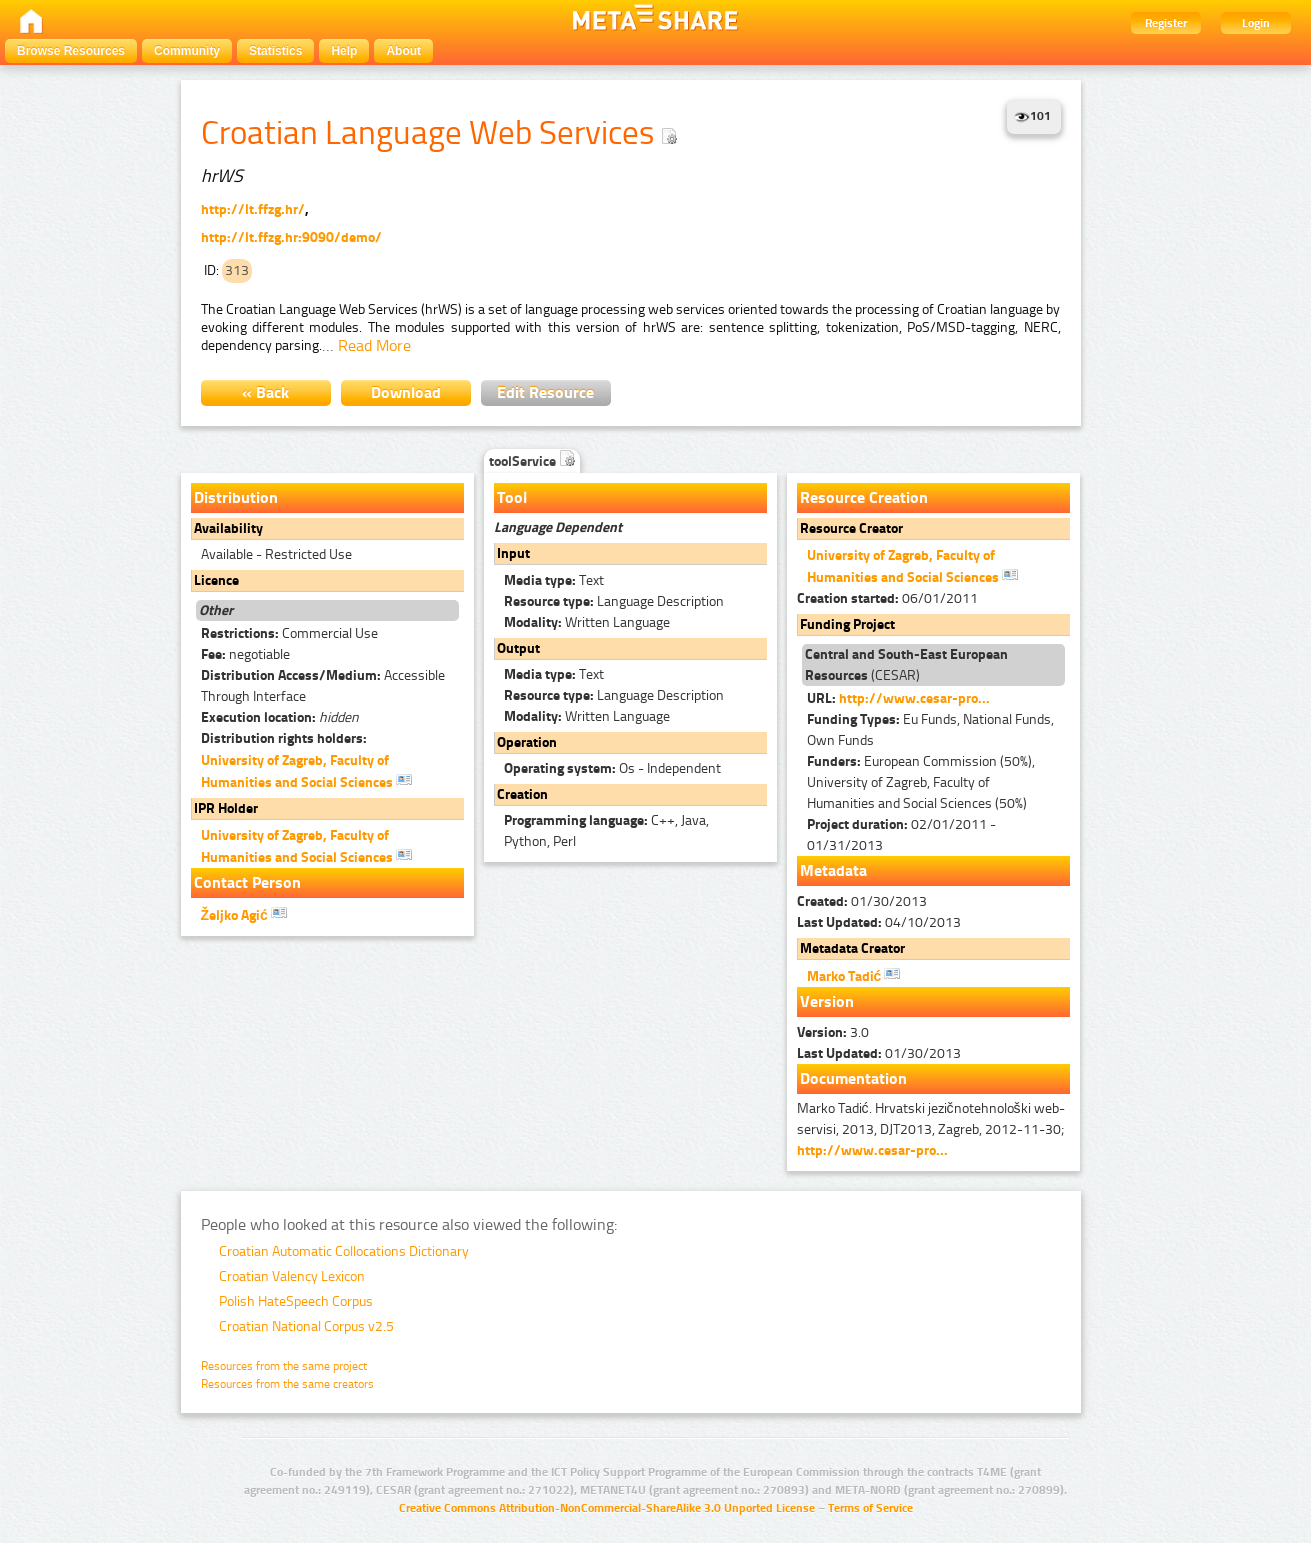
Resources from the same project (284, 1366)
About (403, 51)
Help (344, 51)
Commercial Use (289, 633)
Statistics (275, 51)
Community (187, 51)
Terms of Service (870, 1508)
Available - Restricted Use (276, 554)
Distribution (236, 497)
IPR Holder (226, 808)
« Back (265, 392)
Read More (374, 345)
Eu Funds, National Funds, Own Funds (930, 730)
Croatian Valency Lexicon (292, 1276)
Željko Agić (244, 914)
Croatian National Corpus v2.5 (306, 1326)
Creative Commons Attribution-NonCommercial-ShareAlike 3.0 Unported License (607, 1508)
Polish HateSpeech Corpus (296, 1301)
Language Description (614, 601)
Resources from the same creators (287, 1384)
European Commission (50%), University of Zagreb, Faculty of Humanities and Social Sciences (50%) (921, 782)
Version (827, 1001)
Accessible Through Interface (323, 686)
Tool (512, 497)
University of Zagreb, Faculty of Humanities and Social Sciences (306, 771)
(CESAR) (906, 665)
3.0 (833, 1032)
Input (513, 553)
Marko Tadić (854, 975)
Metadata (833, 870)
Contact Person (247, 882)
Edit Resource (545, 392)
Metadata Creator (852, 948)
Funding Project (847, 624)
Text (554, 580)
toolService (532, 461)
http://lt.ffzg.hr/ (253, 209)
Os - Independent (612, 768)
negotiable (245, 654)
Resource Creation (864, 497)
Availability (228, 528)
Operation (527, 742)
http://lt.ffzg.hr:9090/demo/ (291, 237)
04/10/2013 (879, 922)
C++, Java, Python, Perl (606, 831)
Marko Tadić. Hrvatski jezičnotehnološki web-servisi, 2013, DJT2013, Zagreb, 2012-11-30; (931, 1129)
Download (406, 392)
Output (518, 648)
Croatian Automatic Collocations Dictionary (344, 1251)
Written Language (587, 622)
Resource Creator (851, 528)
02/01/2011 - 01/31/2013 (901, 835)
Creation (522, 794)
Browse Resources (71, 51)
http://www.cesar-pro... (914, 698)
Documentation (853, 1078)
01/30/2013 (862, 901)
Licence (216, 580)
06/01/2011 (887, 598)
